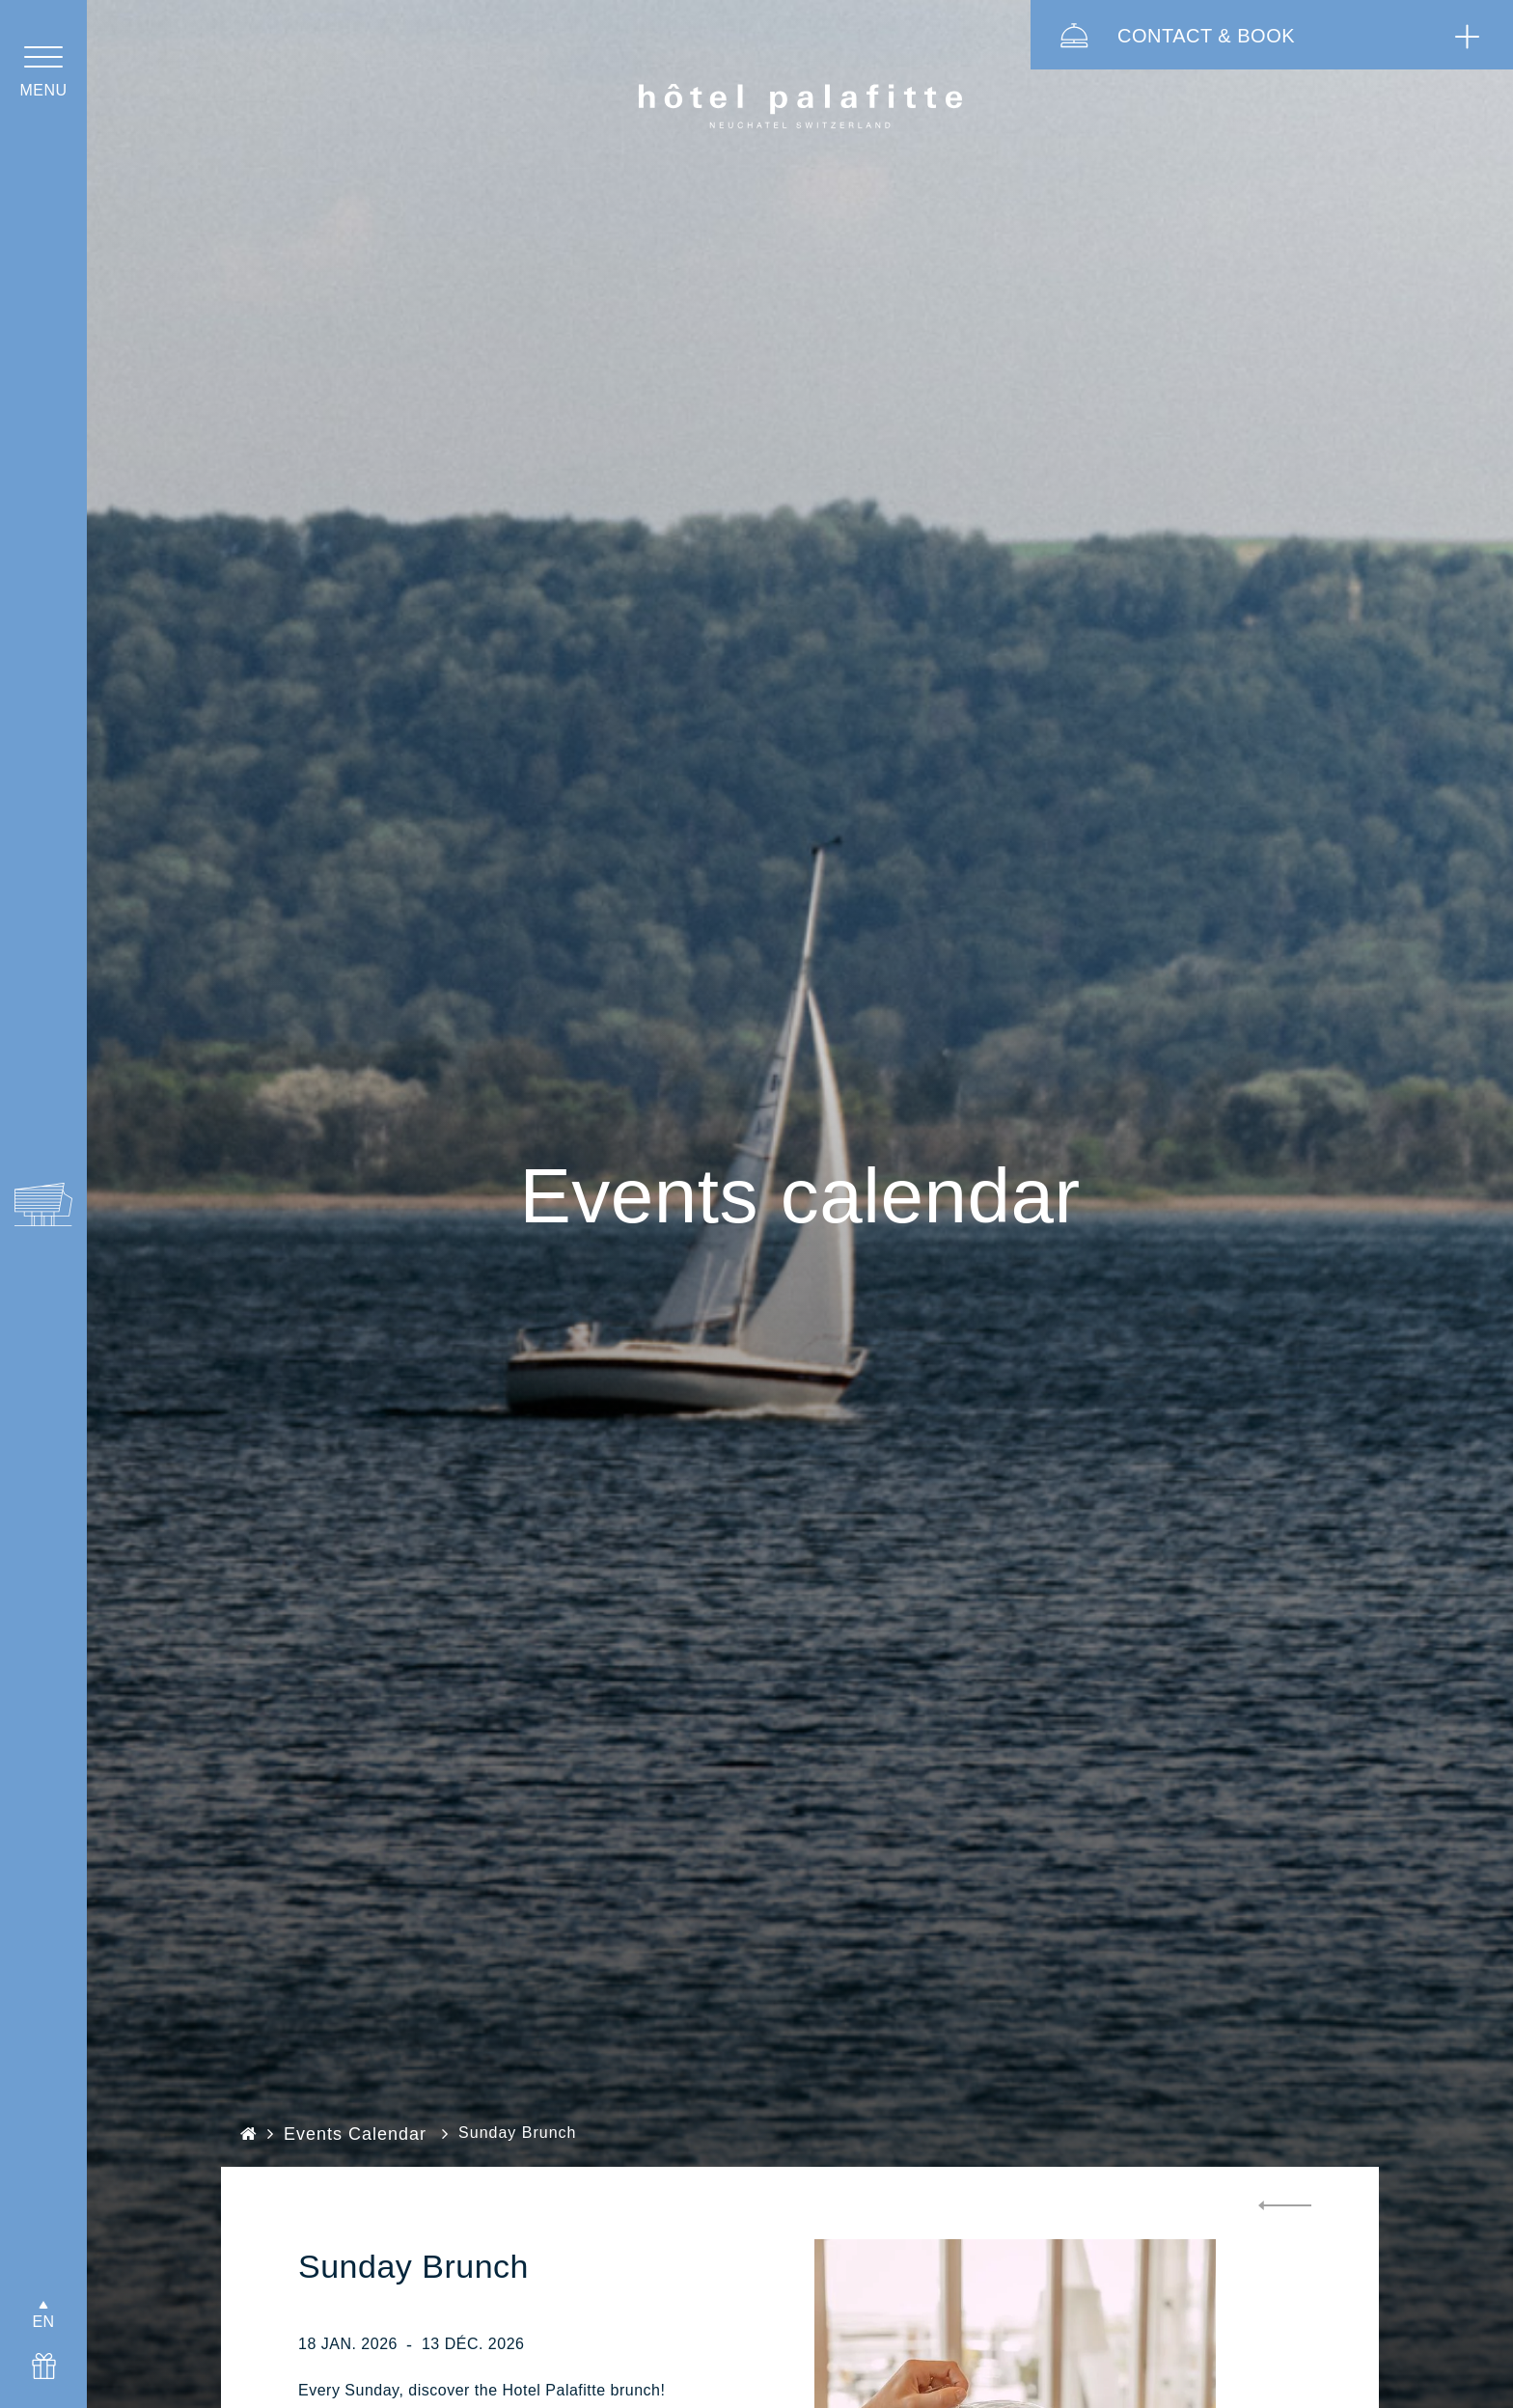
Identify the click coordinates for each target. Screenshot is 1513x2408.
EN (43, 2321)
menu (43, 90)
